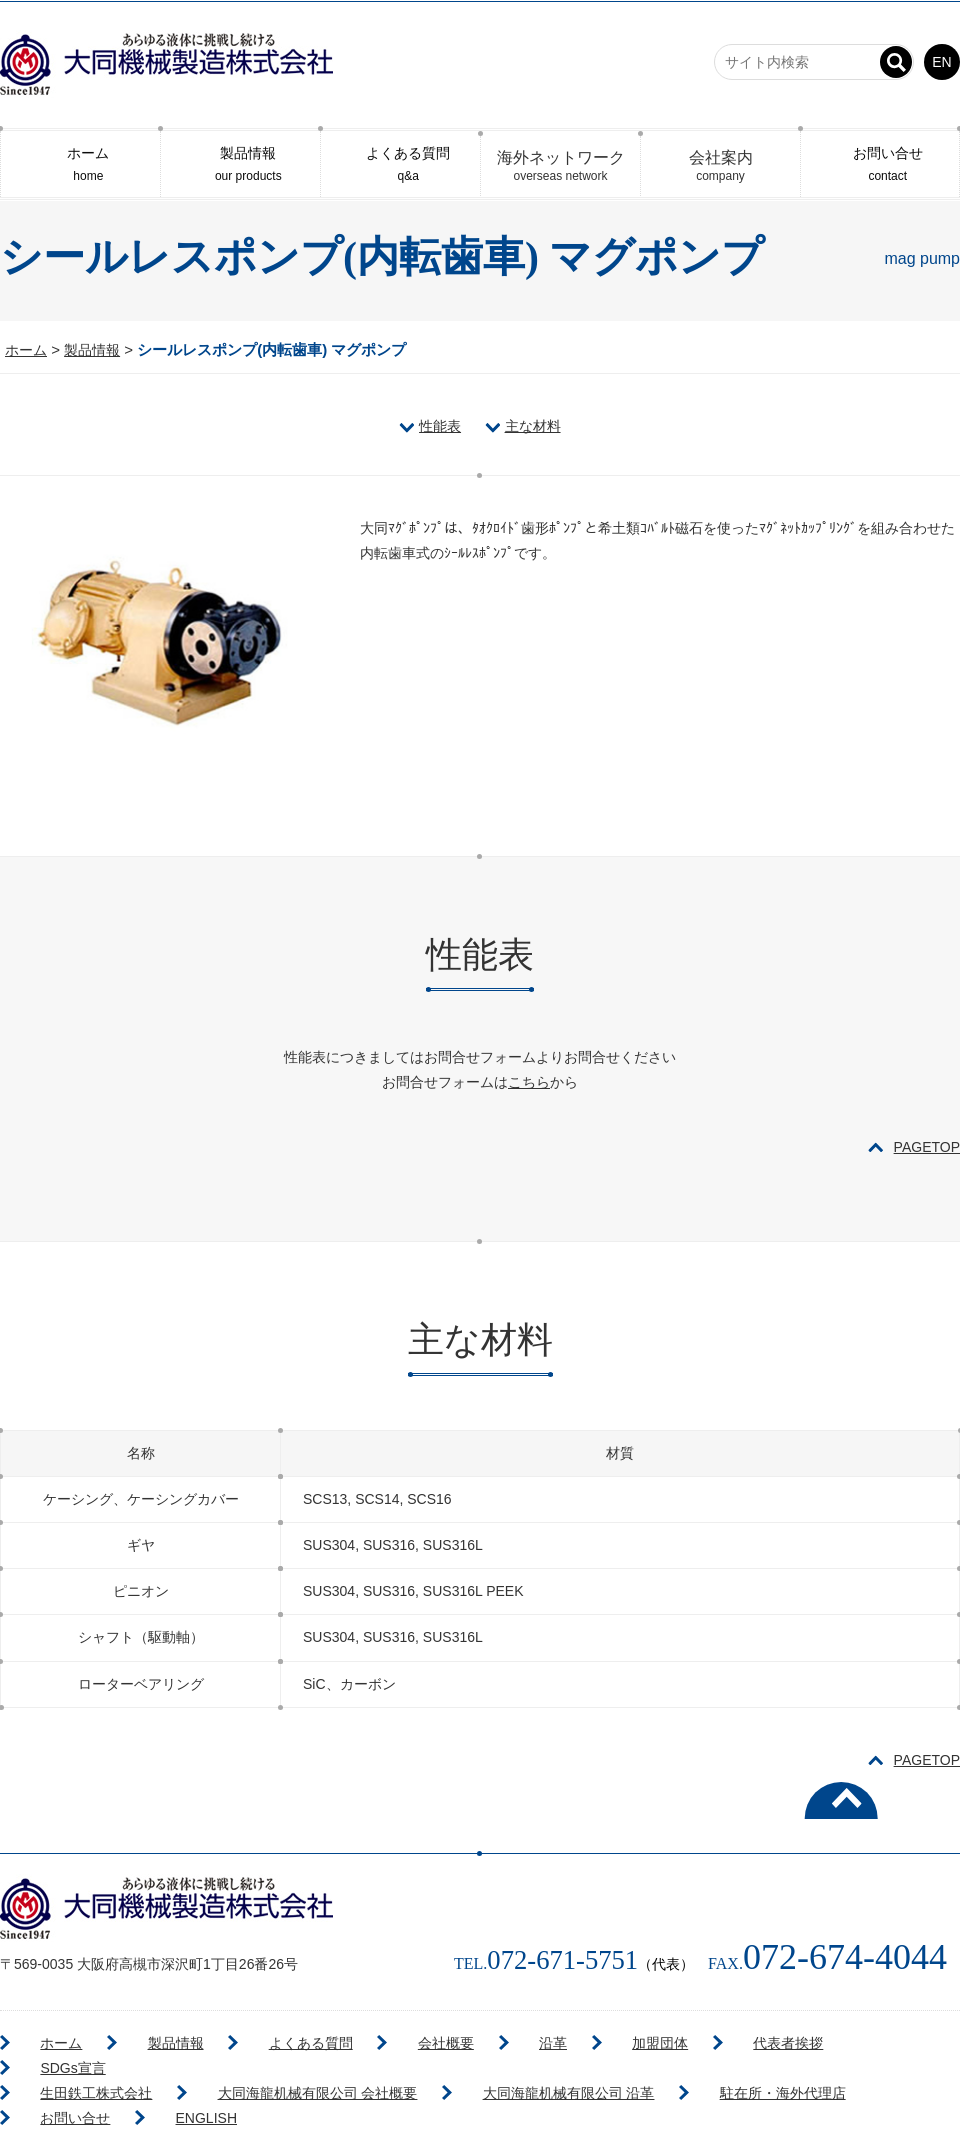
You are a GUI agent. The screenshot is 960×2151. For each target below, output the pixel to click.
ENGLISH (897, 2062)
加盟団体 (481, 2037)
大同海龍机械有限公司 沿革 (483, 2062)
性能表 (440, 420)
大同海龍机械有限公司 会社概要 (263, 2062)
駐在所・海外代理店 (666, 2062)
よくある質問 (400, 161)
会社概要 (329, 2037)
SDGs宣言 (679, 2037)
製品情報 (240, 161)
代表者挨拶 (578, 2037)
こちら (529, 1076)
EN (941, 62)
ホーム (80, 161)
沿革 (405, 2037)
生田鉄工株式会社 (73, 2062)
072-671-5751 (536, 1951)
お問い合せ (880, 161)
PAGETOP (927, 1142)
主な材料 (533, 420)
